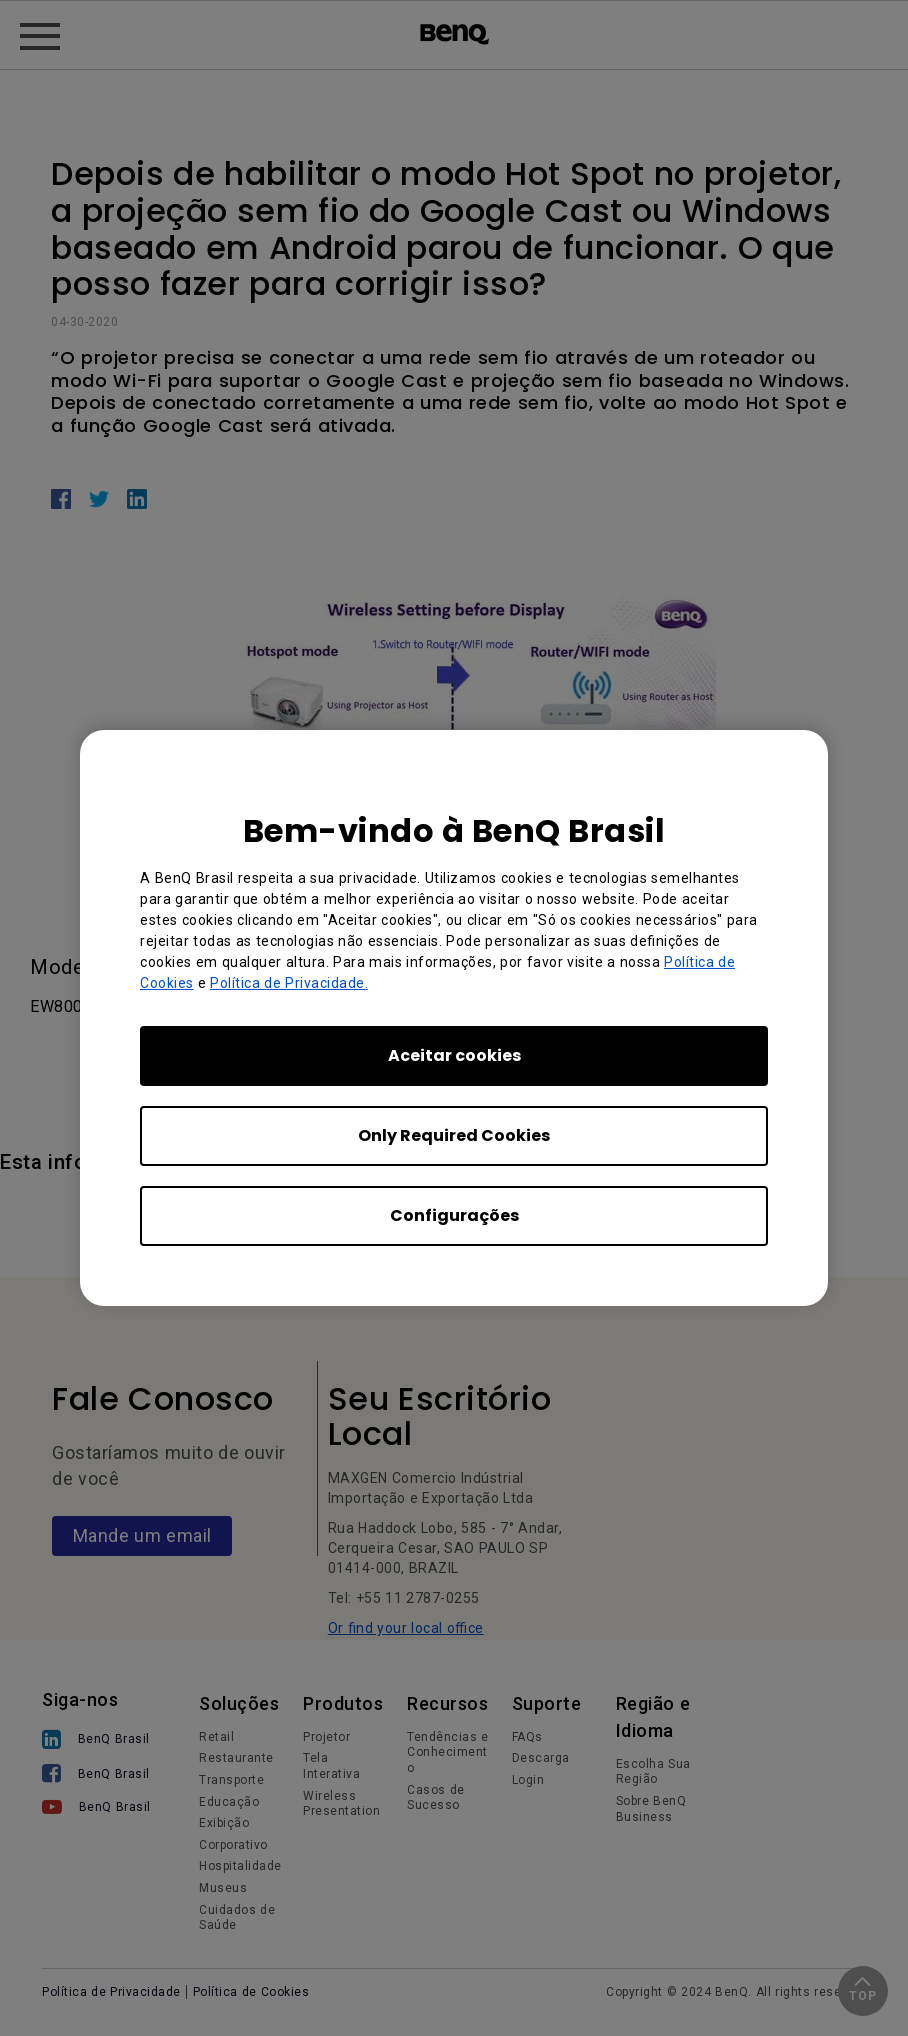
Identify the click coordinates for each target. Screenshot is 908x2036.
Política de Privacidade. (289, 983)
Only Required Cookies (454, 1135)
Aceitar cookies (454, 1055)
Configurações (454, 1215)
